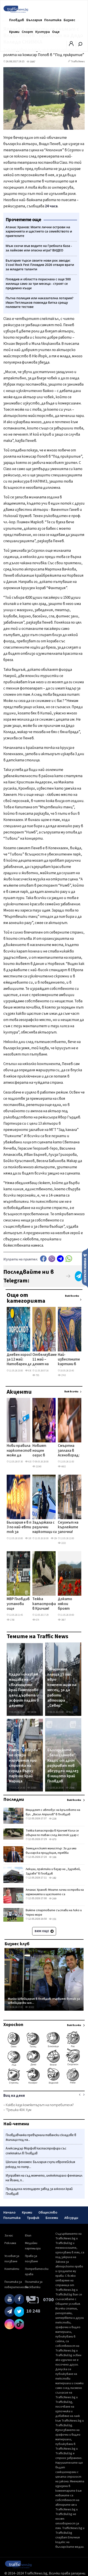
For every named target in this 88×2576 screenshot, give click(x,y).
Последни (13, 1799)
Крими (14, 31)
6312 (29, 1461)
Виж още (44, 1931)
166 (52, 1857)
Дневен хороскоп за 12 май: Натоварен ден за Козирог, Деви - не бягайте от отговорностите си (23, 1360)
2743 (62, 1375)
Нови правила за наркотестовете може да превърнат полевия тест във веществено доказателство (23, 1451)
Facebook (43, 1259)
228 (52, 1819)
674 (35, 1620)
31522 (29, 2007)
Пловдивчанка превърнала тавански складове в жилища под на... (41, 2137)
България (34, 20)
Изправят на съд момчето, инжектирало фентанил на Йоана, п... (44, 2178)
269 (52, 1899)
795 (35, 1375)
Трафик (33, 2217)
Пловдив (16, 20)
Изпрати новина (85, 1268)
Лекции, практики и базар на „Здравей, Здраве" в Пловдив (53, 1871)
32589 (31, 1787)
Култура (42, 31)
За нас (8, 2235)
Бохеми (52, 2217)
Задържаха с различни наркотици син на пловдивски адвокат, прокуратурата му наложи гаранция (46, 1527)
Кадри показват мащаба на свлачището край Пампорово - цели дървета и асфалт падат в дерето (25, 1690)
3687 (62, 1620)
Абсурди (71, 2217)
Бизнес (69, 20)
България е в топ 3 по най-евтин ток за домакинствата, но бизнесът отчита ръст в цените (22, 1527)
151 (52, 1919)
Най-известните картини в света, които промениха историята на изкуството (69, 1360)
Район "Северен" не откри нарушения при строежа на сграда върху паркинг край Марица (24, 1765)
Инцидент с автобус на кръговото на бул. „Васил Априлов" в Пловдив (53, 1812)
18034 (31, 1712)
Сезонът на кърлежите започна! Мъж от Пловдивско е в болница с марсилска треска (68, 1527)
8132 (69, 1712)
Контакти (11, 2269)
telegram (60, 1259)
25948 (70, 1787)
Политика (52, 20)
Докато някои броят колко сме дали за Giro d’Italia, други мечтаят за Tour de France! (68, 1604)
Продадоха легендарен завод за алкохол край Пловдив (39, 2191)
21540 (36, 1466)
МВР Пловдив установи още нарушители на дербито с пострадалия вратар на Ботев (18, 1604)
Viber (52, 1258)
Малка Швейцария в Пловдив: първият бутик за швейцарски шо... (44, 2001)
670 (52, 1839)
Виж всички (72, 1296)
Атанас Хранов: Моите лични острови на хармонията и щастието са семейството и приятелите (55, 1894)
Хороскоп (13, 2025)
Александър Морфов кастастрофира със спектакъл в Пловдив (36, 2151)
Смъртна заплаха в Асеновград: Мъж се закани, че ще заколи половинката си (70, 1451)
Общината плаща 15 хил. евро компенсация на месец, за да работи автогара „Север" (61, 1688)
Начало (9, 2212)
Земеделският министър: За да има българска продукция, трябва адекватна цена (51, 1853)
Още (56, 31)
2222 (62, 1543)
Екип (28, 2235)
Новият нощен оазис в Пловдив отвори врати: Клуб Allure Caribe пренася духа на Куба (41, 1451)
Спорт (27, 31)
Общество (47, 2212)
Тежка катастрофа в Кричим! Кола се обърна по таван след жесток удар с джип (44, 1604)
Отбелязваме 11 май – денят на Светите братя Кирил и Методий (44, 1360)
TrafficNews (78, 61)
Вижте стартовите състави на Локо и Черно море (54, 1912)
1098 (29, 1538)
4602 (62, 1466)
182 (52, 1878)
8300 (29, 1370)
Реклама (10, 2243)
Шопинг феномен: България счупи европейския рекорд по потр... (40, 2164)
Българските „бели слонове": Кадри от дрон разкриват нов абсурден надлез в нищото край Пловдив (62, 1765)
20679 (55, 1538)
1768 (11, 1620)
